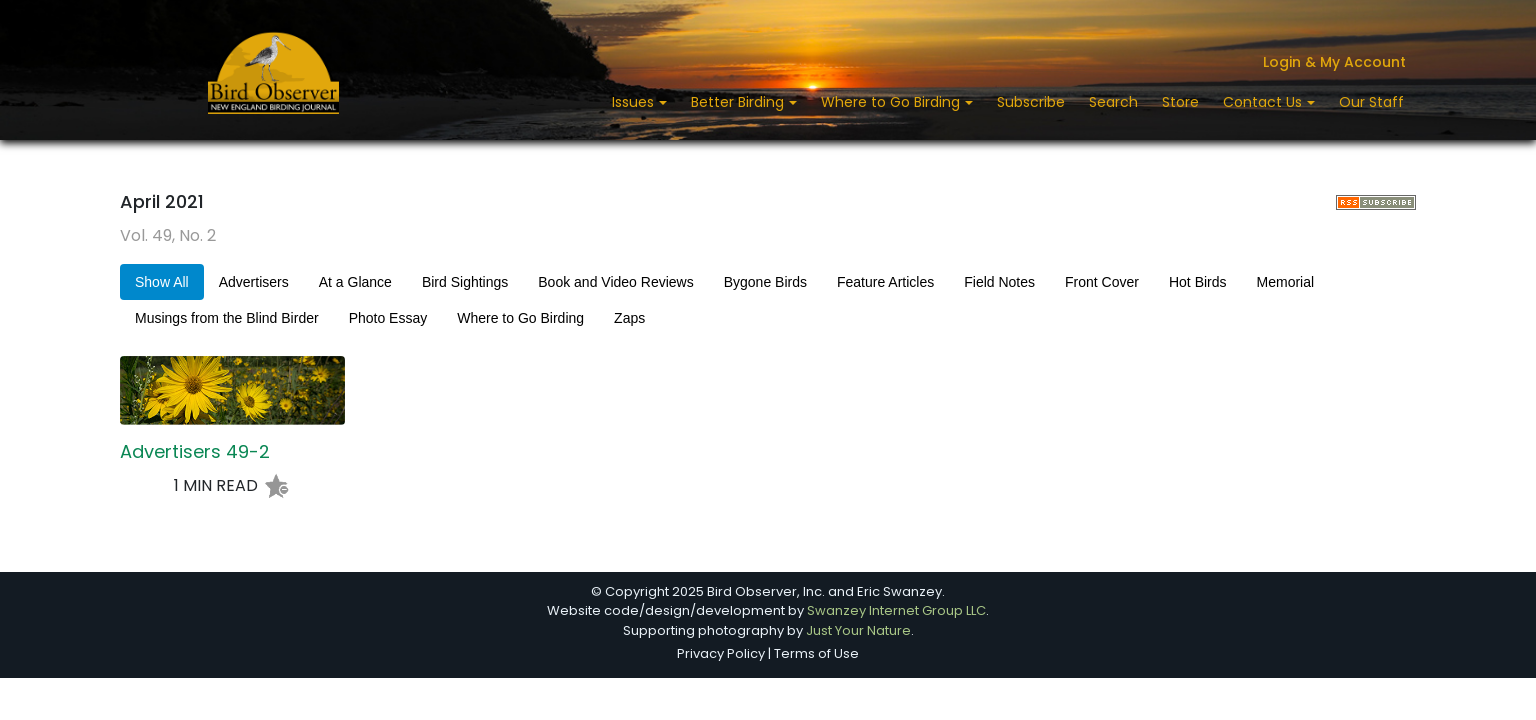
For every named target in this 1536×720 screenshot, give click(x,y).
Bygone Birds (765, 282)
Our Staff (1371, 102)
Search (1113, 102)
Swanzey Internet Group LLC (896, 610)
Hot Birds (1198, 282)
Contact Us (1264, 102)
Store (1180, 102)
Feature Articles (885, 282)
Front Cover (1102, 282)
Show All (162, 282)
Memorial (1286, 282)
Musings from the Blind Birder (227, 318)
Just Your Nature (858, 630)
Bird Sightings (465, 282)
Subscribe (1031, 102)
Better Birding (739, 102)
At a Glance (355, 282)
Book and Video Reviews (615, 282)
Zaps (629, 318)
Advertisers (254, 282)
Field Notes (999, 282)
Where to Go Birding (892, 102)
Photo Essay (388, 318)
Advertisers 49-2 (195, 452)
